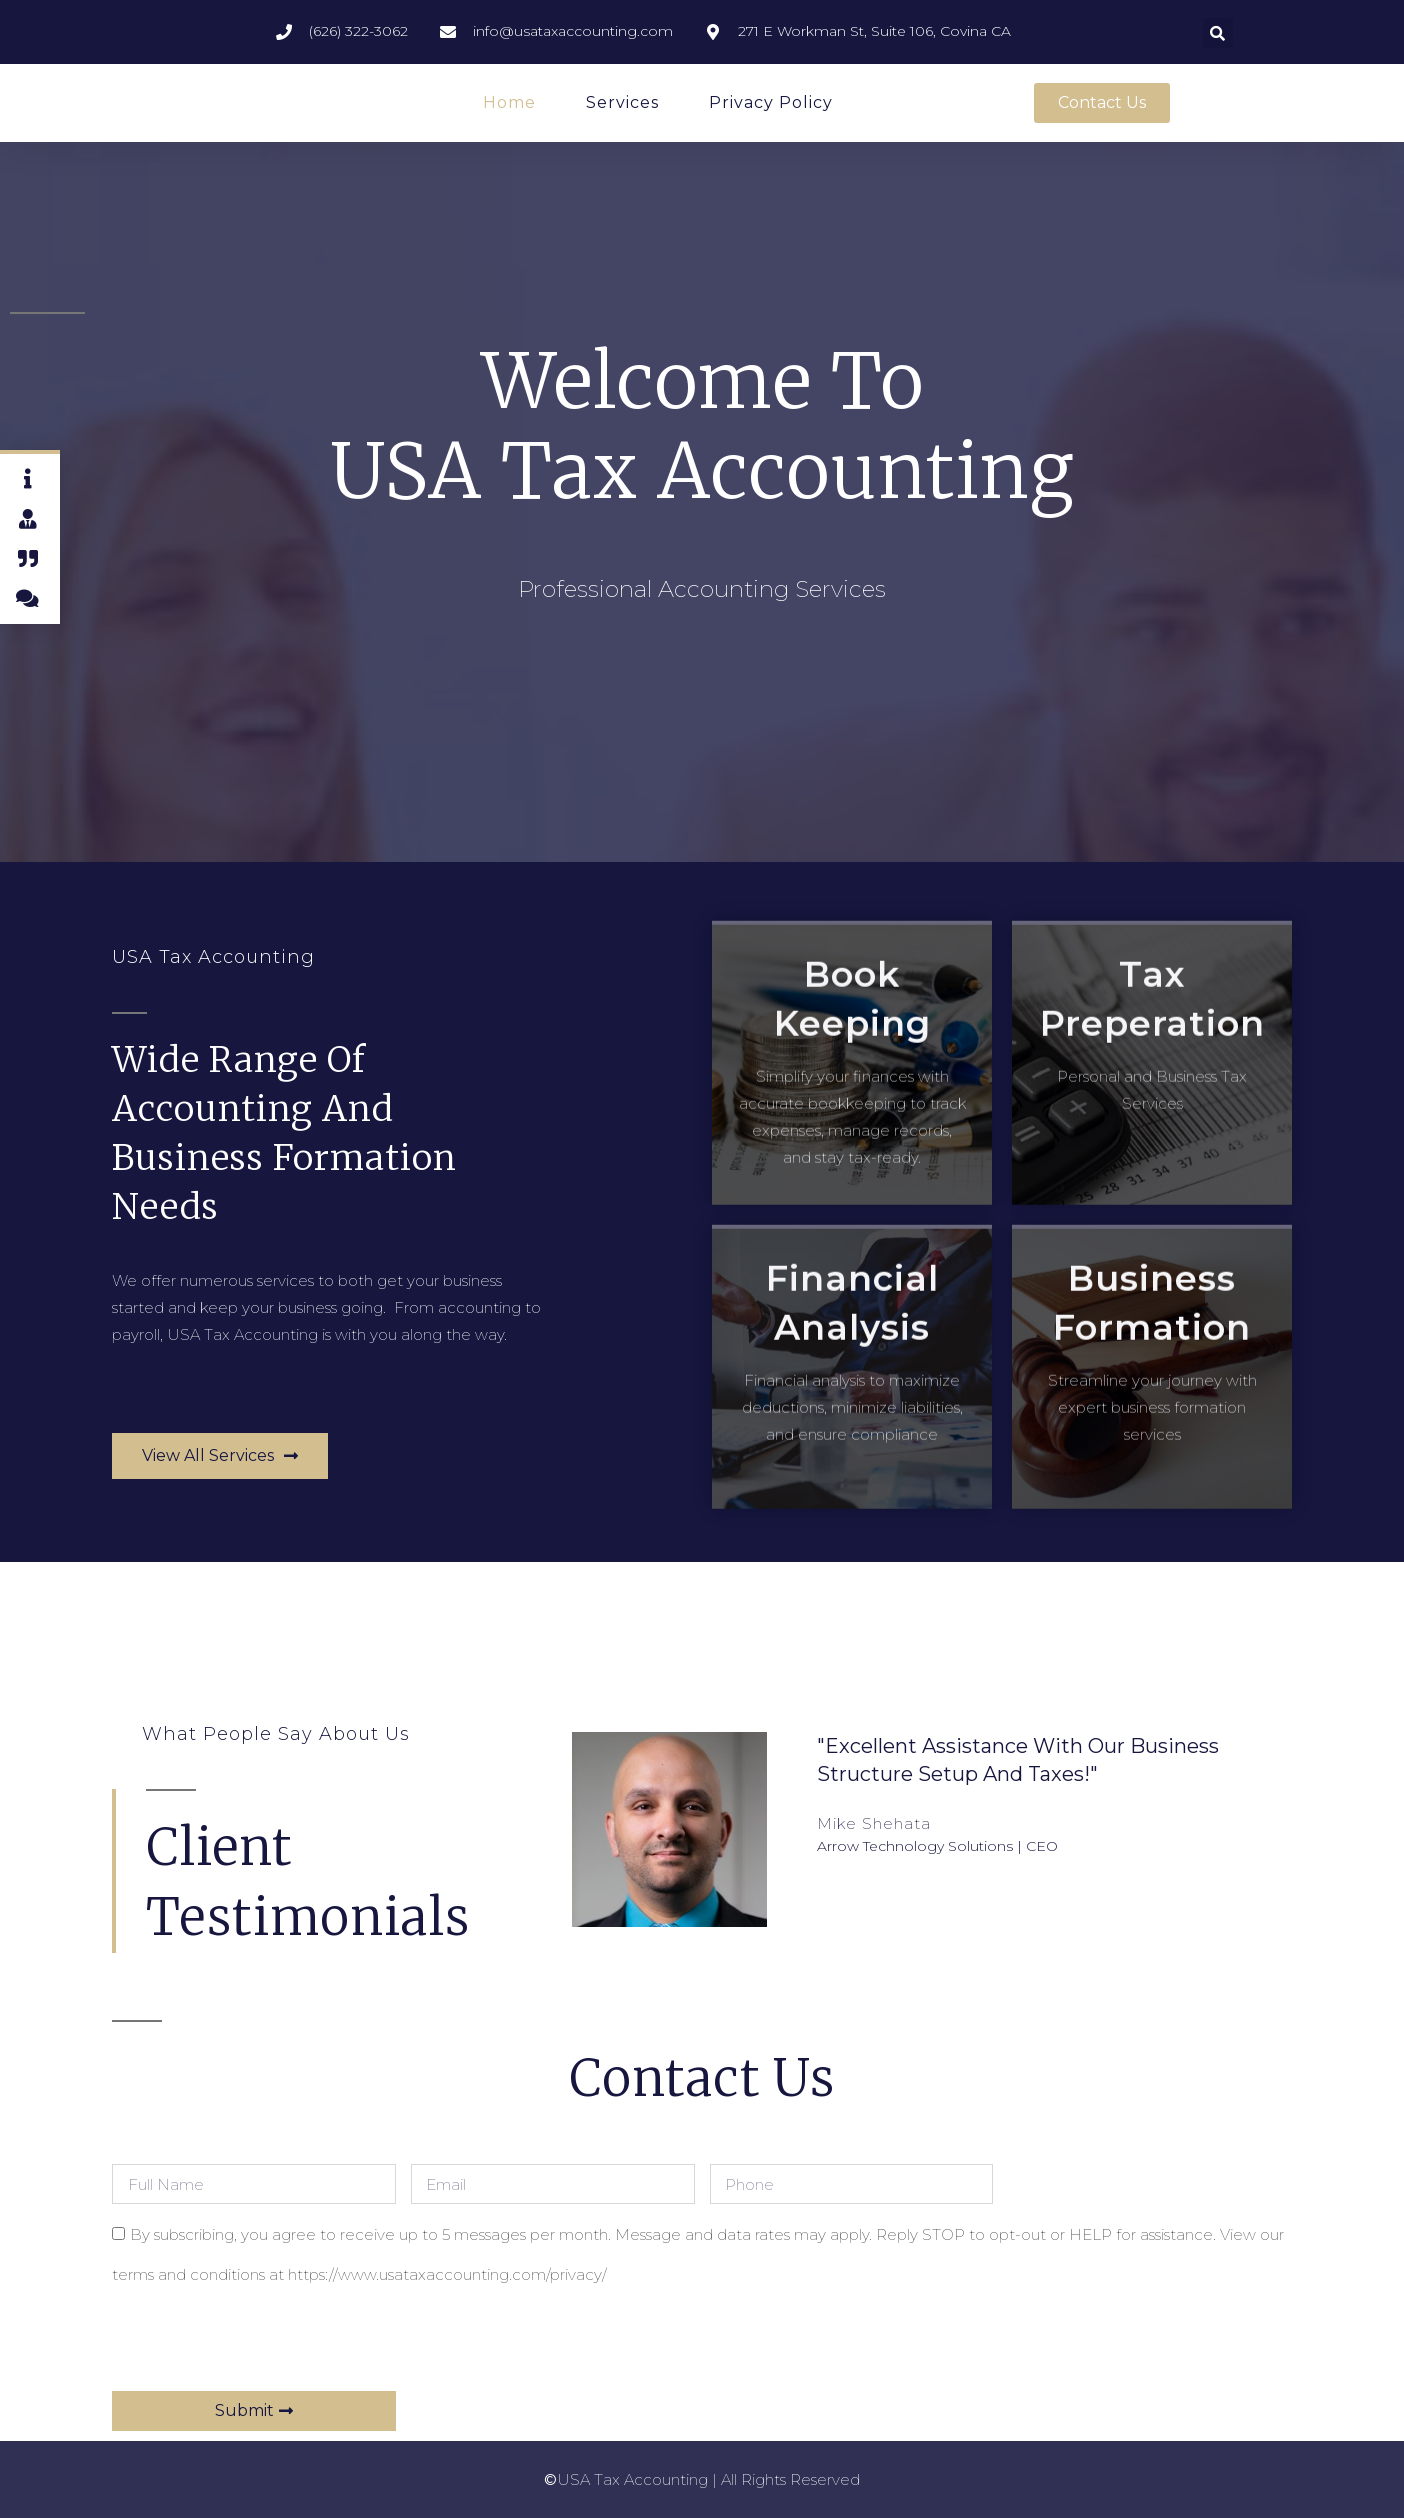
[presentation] (264, 2342)
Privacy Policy (771, 102)
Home (509, 102)
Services (622, 102)
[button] (1218, 33)
